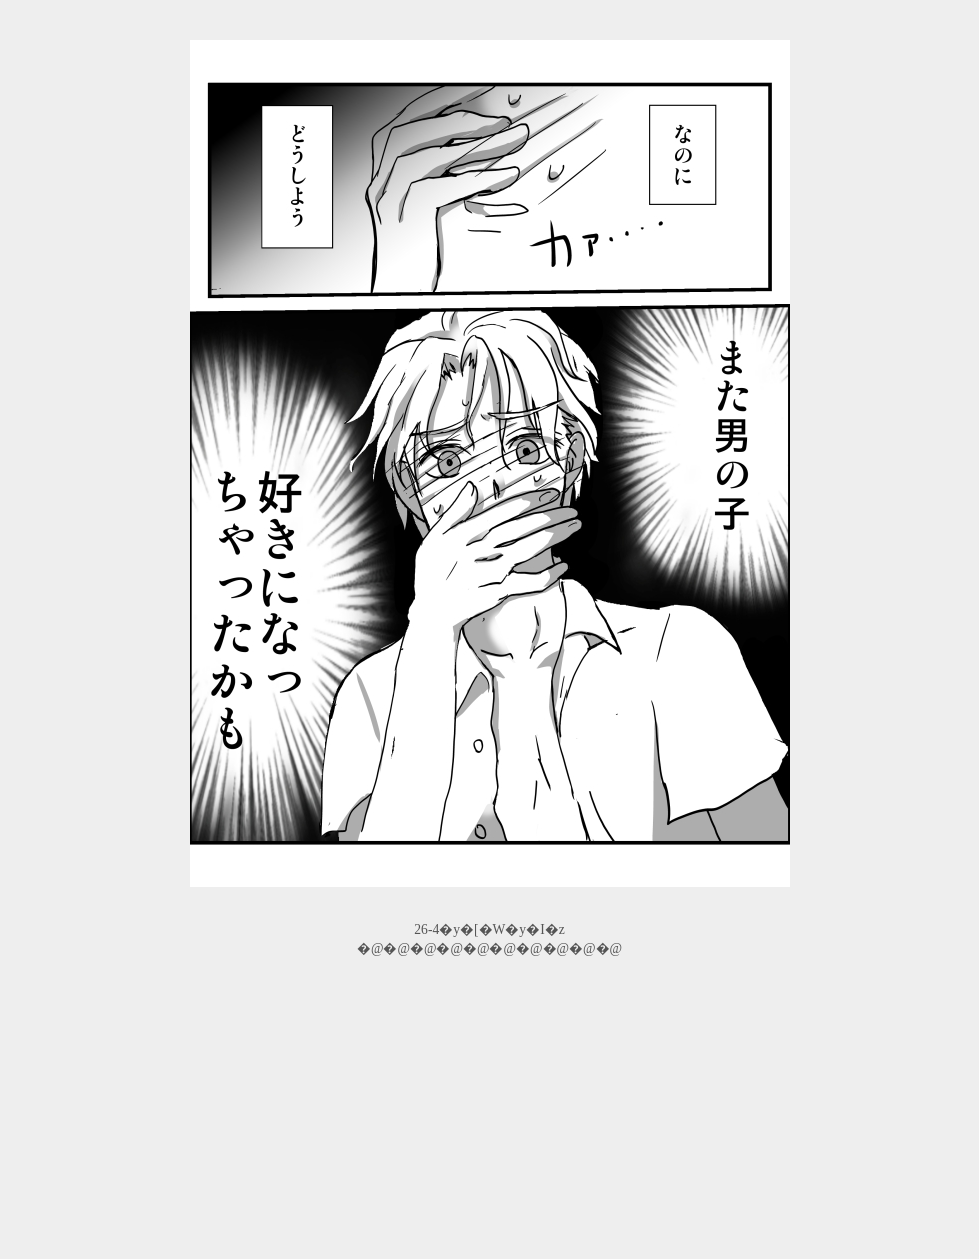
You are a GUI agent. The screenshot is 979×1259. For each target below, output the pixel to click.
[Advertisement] (490, 1111)
